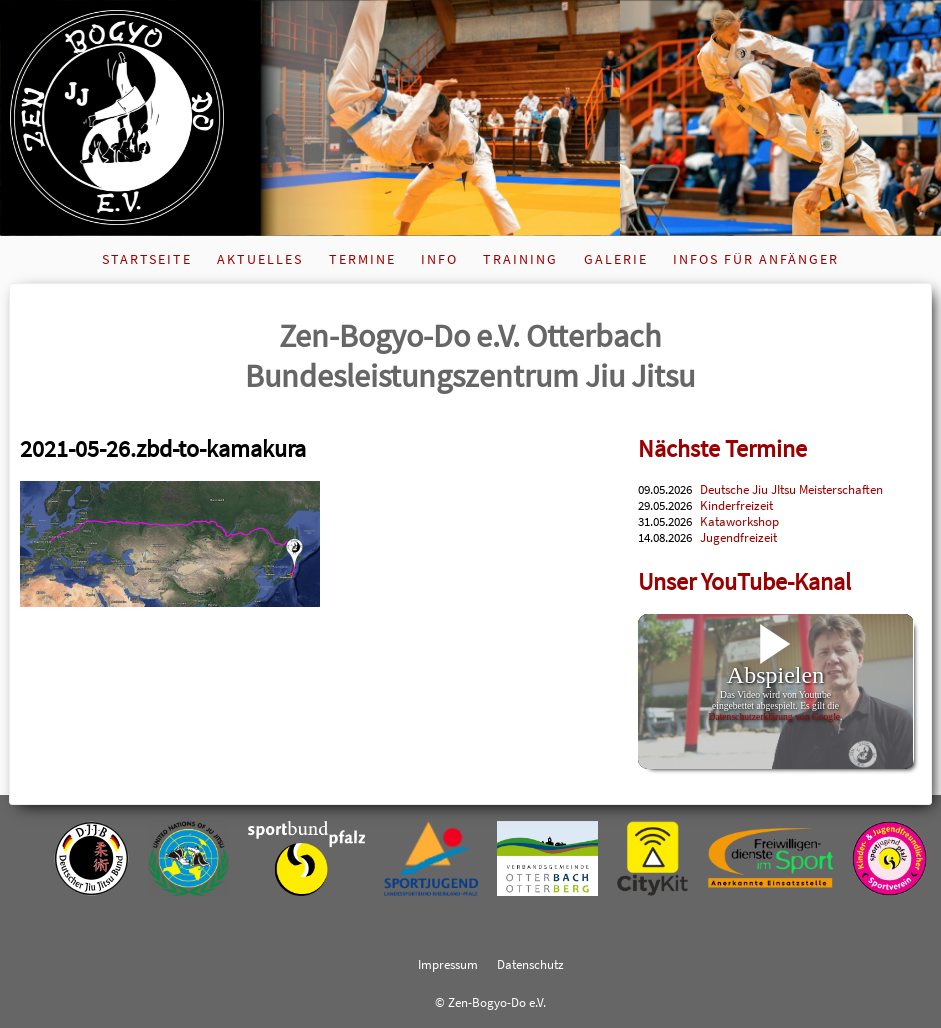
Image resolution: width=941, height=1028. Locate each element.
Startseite (147, 259)
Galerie (616, 259)
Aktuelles (260, 259)
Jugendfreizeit (738, 537)
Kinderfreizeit (736, 505)
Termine (362, 259)
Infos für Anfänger (756, 259)
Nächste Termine (722, 448)
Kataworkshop (739, 521)
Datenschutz (530, 964)
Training (520, 259)
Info (439, 259)
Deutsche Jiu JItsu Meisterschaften (791, 489)
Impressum (448, 964)
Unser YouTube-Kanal (744, 581)
